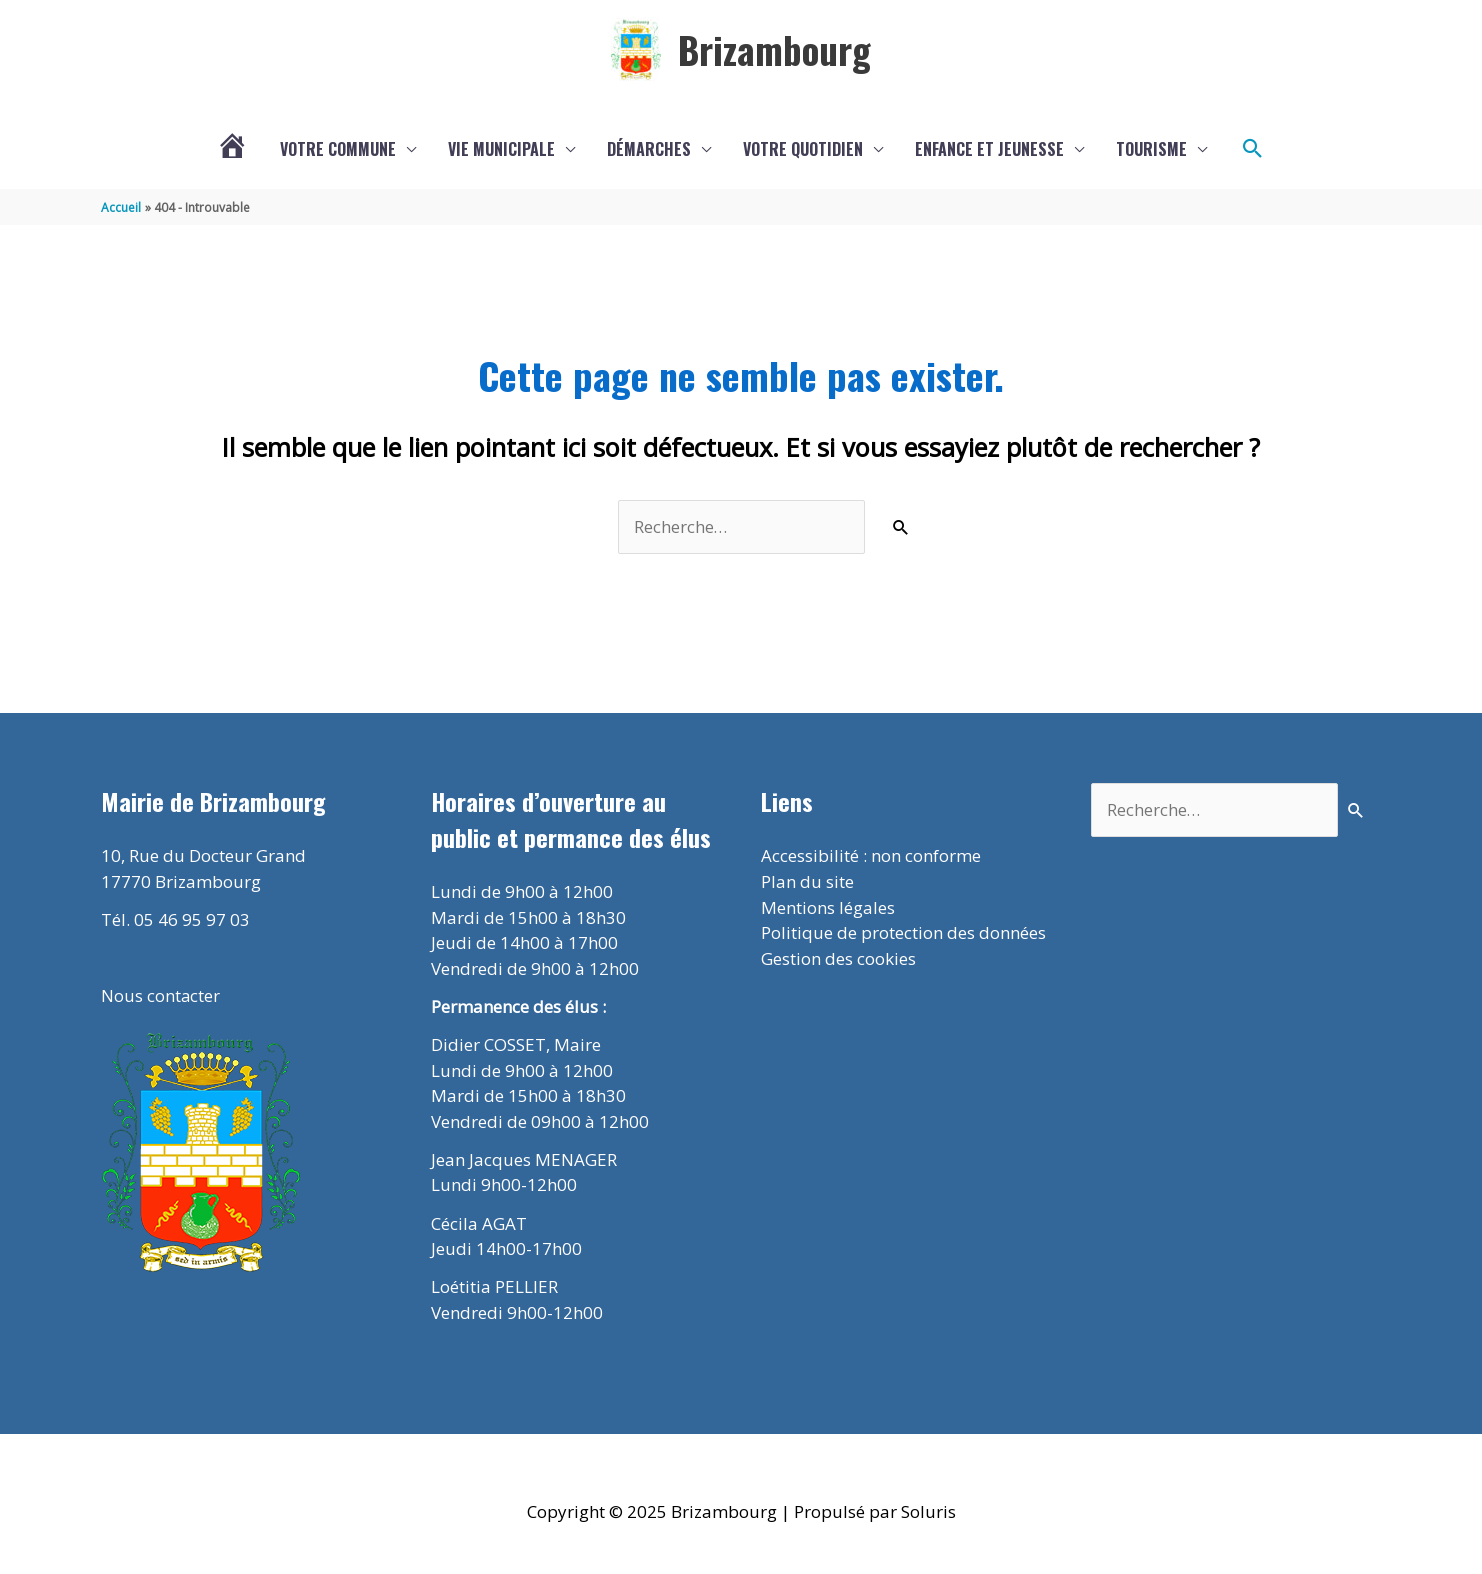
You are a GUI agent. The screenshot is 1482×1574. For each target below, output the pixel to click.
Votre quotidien (803, 150)
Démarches (649, 150)
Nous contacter (161, 997)
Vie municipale (501, 150)
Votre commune (338, 150)
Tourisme (1151, 150)
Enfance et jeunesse (989, 150)
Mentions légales (828, 907)
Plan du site (807, 882)
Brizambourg (774, 50)
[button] (1253, 150)
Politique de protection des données (903, 933)
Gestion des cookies (838, 958)
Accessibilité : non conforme (871, 856)
